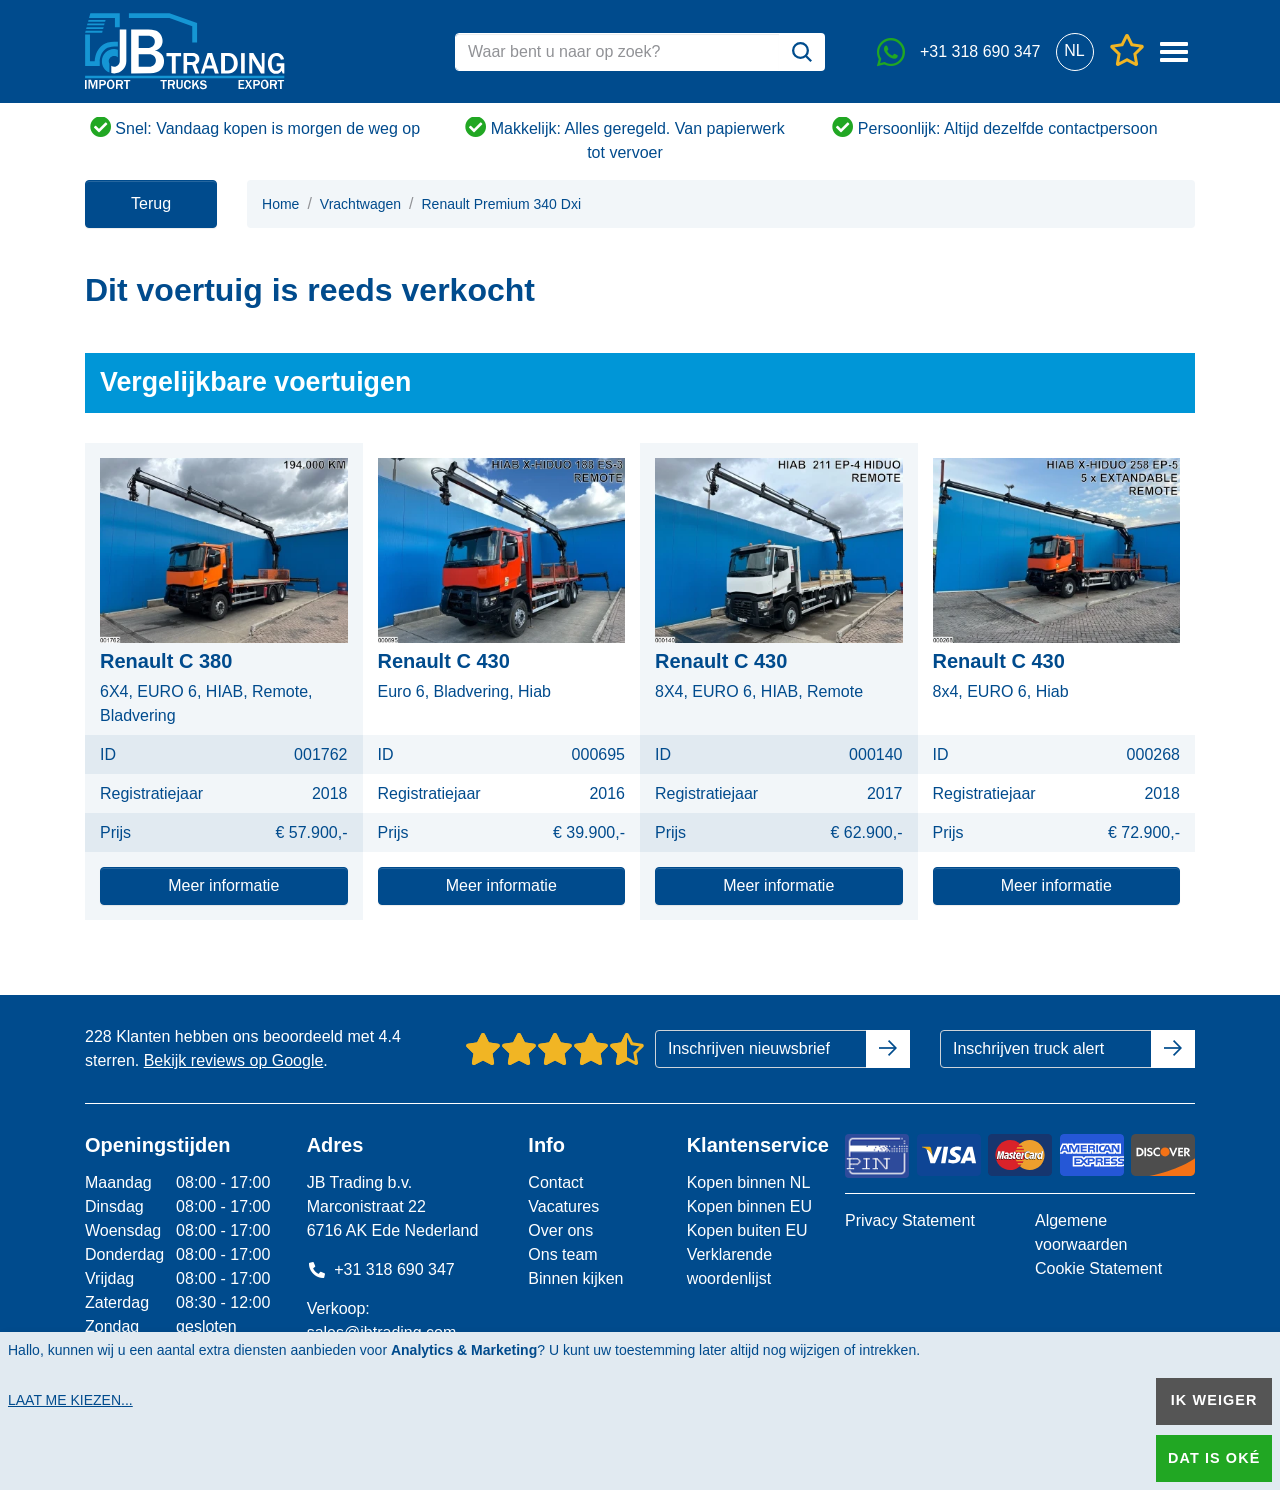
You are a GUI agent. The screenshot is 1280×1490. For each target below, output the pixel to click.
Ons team (562, 1254)
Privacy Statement (910, 1220)
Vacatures (563, 1206)
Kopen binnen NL (749, 1182)
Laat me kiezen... (70, 1400)
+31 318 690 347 (381, 1269)
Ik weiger (1214, 1400)
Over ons (560, 1230)
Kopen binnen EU (749, 1206)
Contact (555, 1182)
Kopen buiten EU (747, 1230)
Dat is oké (1214, 1458)
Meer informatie (223, 885)
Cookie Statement (1098, 1268)
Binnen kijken (575, 1278)
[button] (1074, 51)
